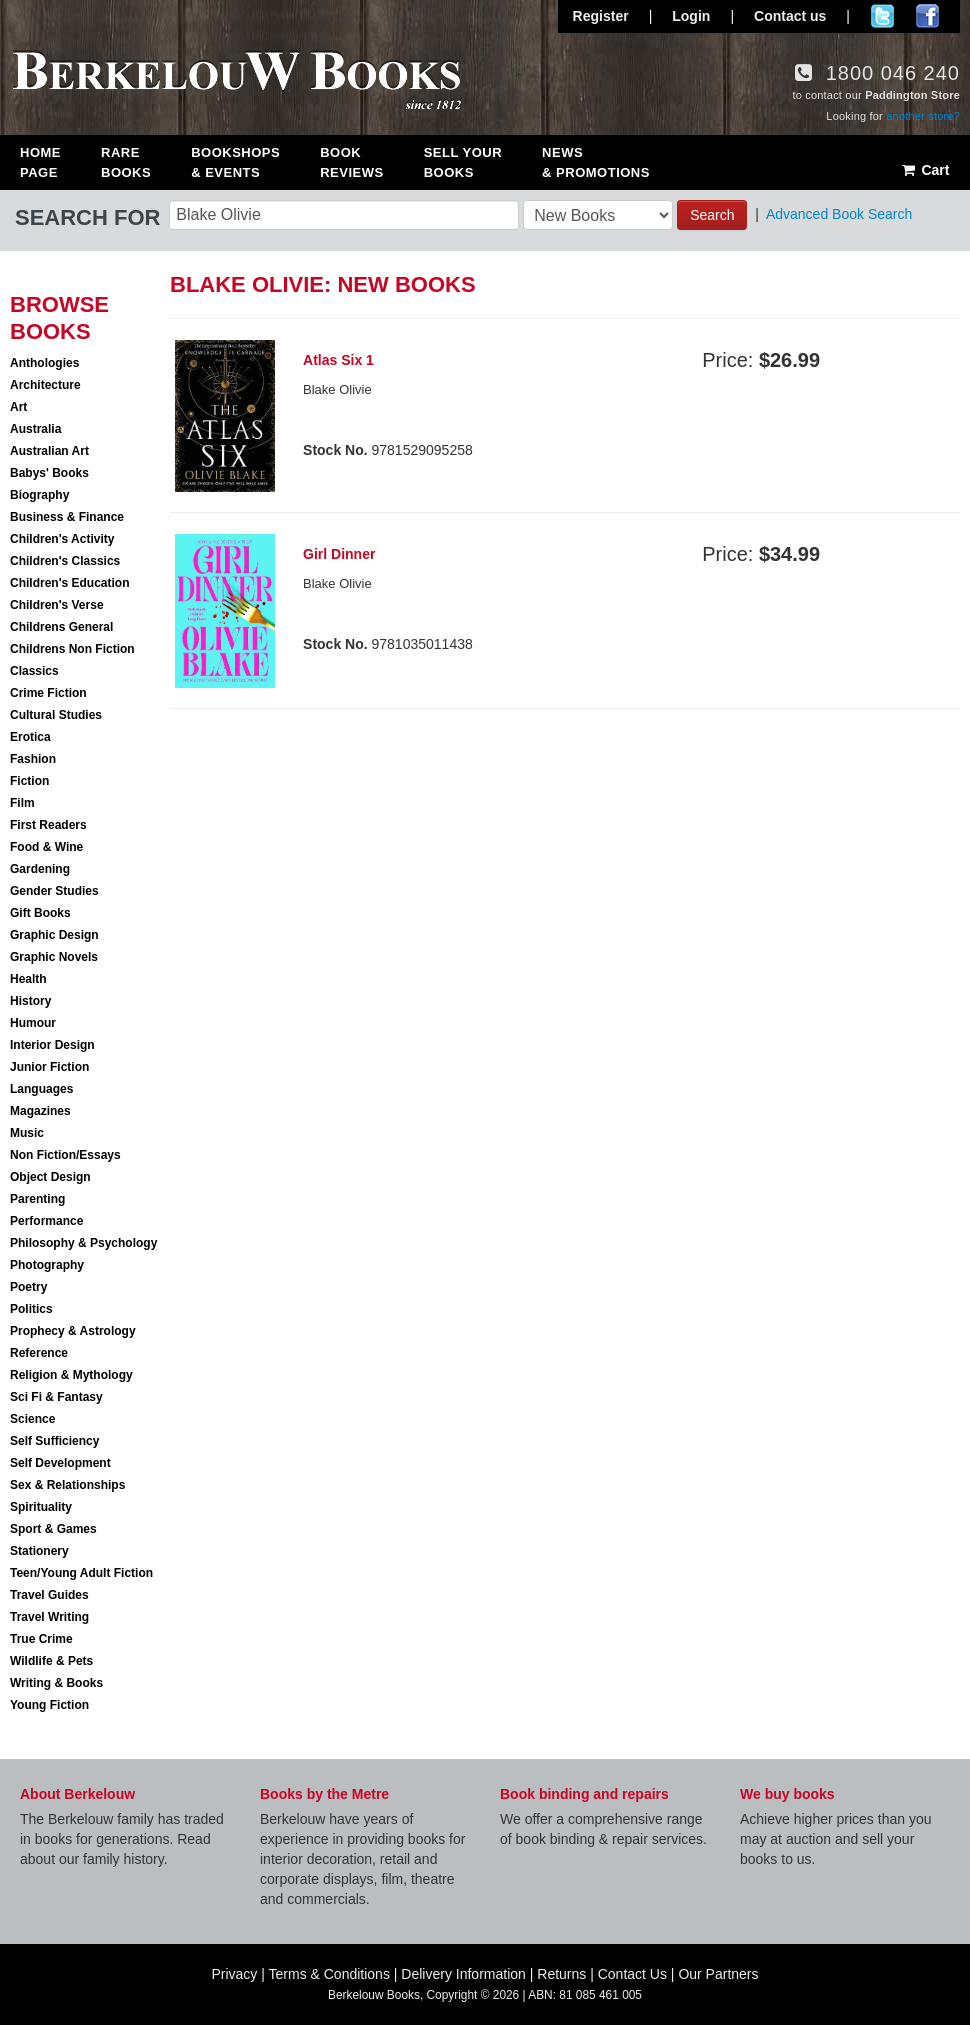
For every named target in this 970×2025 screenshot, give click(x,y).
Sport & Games (53, 1529)
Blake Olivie (337, 389)
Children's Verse (57, 605)
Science (32, 1419)
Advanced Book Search (839, 214)
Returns (561, 1974)
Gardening (40, 869)
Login (691, 16)
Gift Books (40, 913)
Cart (924, 170)
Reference (39, 1353)
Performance (46, 1221)
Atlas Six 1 (338, 360)
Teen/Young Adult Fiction (81, 1573)
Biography (39, 495)
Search (712, 215)
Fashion (33, 759)
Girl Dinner (339, 554)
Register (601, 16)
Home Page (40, 162)
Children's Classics (65, 561)
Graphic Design (54, 935)
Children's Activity (62, 539)
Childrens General (61, 627)
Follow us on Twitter (882, 16)
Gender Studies (54, 891)
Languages (41, 1089)
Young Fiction (49, 1705)
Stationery (39, 1551)
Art (18, 407)
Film (22, 803)
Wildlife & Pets (51, 1661)
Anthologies (44, 363)
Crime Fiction (48, 693)
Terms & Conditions (329, 1974)
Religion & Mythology (71, 1375)
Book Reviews (351, 162)
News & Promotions (596, 162)
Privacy (234, 1974)
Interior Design (52, 1045)
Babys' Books (49, 473)
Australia (35, 429)
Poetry (28, 1287)
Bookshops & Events (235, 162)
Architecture (45, 385)
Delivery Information (463, 1974)
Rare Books (126, 162)
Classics (34, 671)
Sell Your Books (463, 162)
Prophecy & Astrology (73, 1331)
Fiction (29, 781)
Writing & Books (56, 1683)
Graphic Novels (54, 957)
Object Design (50, 1177)
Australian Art (49, 451)
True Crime (41, 1639)
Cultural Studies (56, 715)
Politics (31, 1309)
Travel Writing (49, 1617)
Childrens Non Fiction (72, 649)
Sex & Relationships (67, 1485)
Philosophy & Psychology (83, 1243)
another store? (923, 116)
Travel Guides (49, 1595)
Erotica (30, 737)
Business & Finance (67, 517)
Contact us (790, 16)
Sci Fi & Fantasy (56, 1397)
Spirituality (41, 1507)
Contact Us (632, 1974)
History (30, 1001)
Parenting (37, 1199)
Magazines (40, 1111)
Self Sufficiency (54, 1441)
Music (27, 1133)
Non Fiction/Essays (65, 1155)
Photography (47, 1265)
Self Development (60, 1463)
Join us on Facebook (927, 16)
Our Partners (718, 1974)
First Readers (48, 825)
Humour (33, 1023)
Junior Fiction (49, 1067)
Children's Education (70, 583)
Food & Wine (46, 847)
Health (28, 979)
